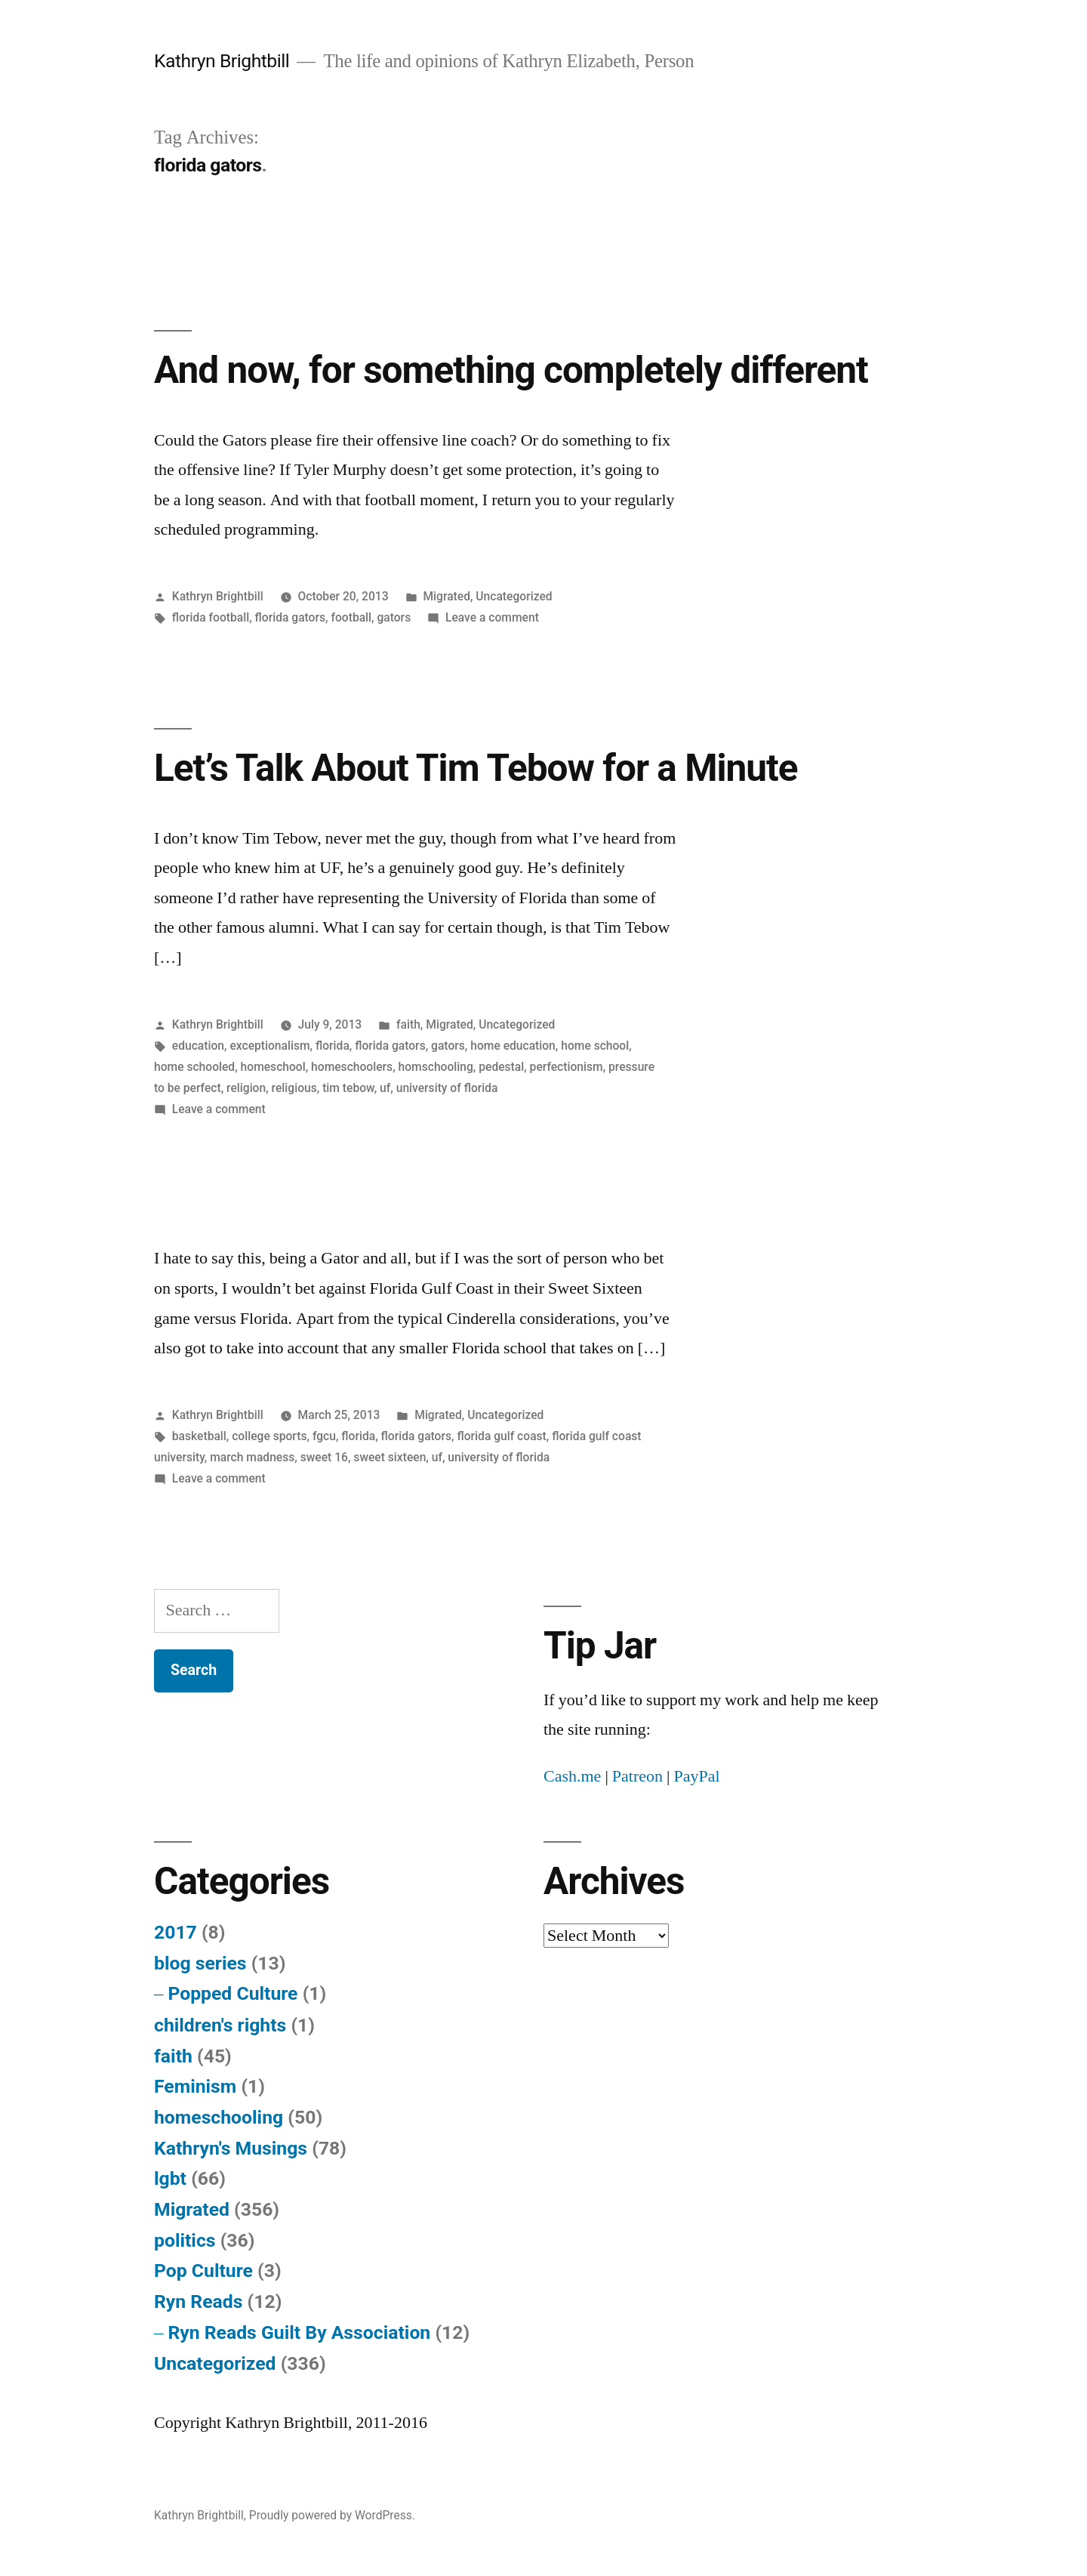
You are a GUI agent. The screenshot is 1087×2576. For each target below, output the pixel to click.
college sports (269, 1436)
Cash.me (572, 1776)
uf (385, 1088)
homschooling (436, 1067)
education (198, 1045)
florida (333, 1045)
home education (513, 1045)
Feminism (195, 2086)
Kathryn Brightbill (221, 61)
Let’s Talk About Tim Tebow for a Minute (476, 768)
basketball (199, 1436)
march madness (252, 1457)
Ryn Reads (198, 2301)
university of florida (447, 1088)
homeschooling (218, 2117)
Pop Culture (203, 2270)
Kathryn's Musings (230, 2148)
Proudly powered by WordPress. (332, 2515)
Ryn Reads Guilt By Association (299, 2332)
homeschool (273, 1067)
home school (595, 1045)
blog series (200, 1963)
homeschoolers (352, 1067)
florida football (210, 617)
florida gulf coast (501, 1436)
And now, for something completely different (511, 370)
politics (185, 2240)
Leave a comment (492, 617)
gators (394, 617)
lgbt (170, 2178)
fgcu (324, 1436)
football (351, 617)
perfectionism (566, 1067)
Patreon (637, 1776)
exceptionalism (269, 1045)
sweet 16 (324, 1457)
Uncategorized (514, 596)
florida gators (290, 617)
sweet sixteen (389, 1457)
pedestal (501, 1067)
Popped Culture (232, 1993)
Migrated (446, 596)
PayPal (696, 1776)
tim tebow (348, 1088)
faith (408, 1024)
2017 (175, 1932)
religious (294, 1088)
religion (246, 1088)
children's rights (220, 2025)
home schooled (194, 1067)
